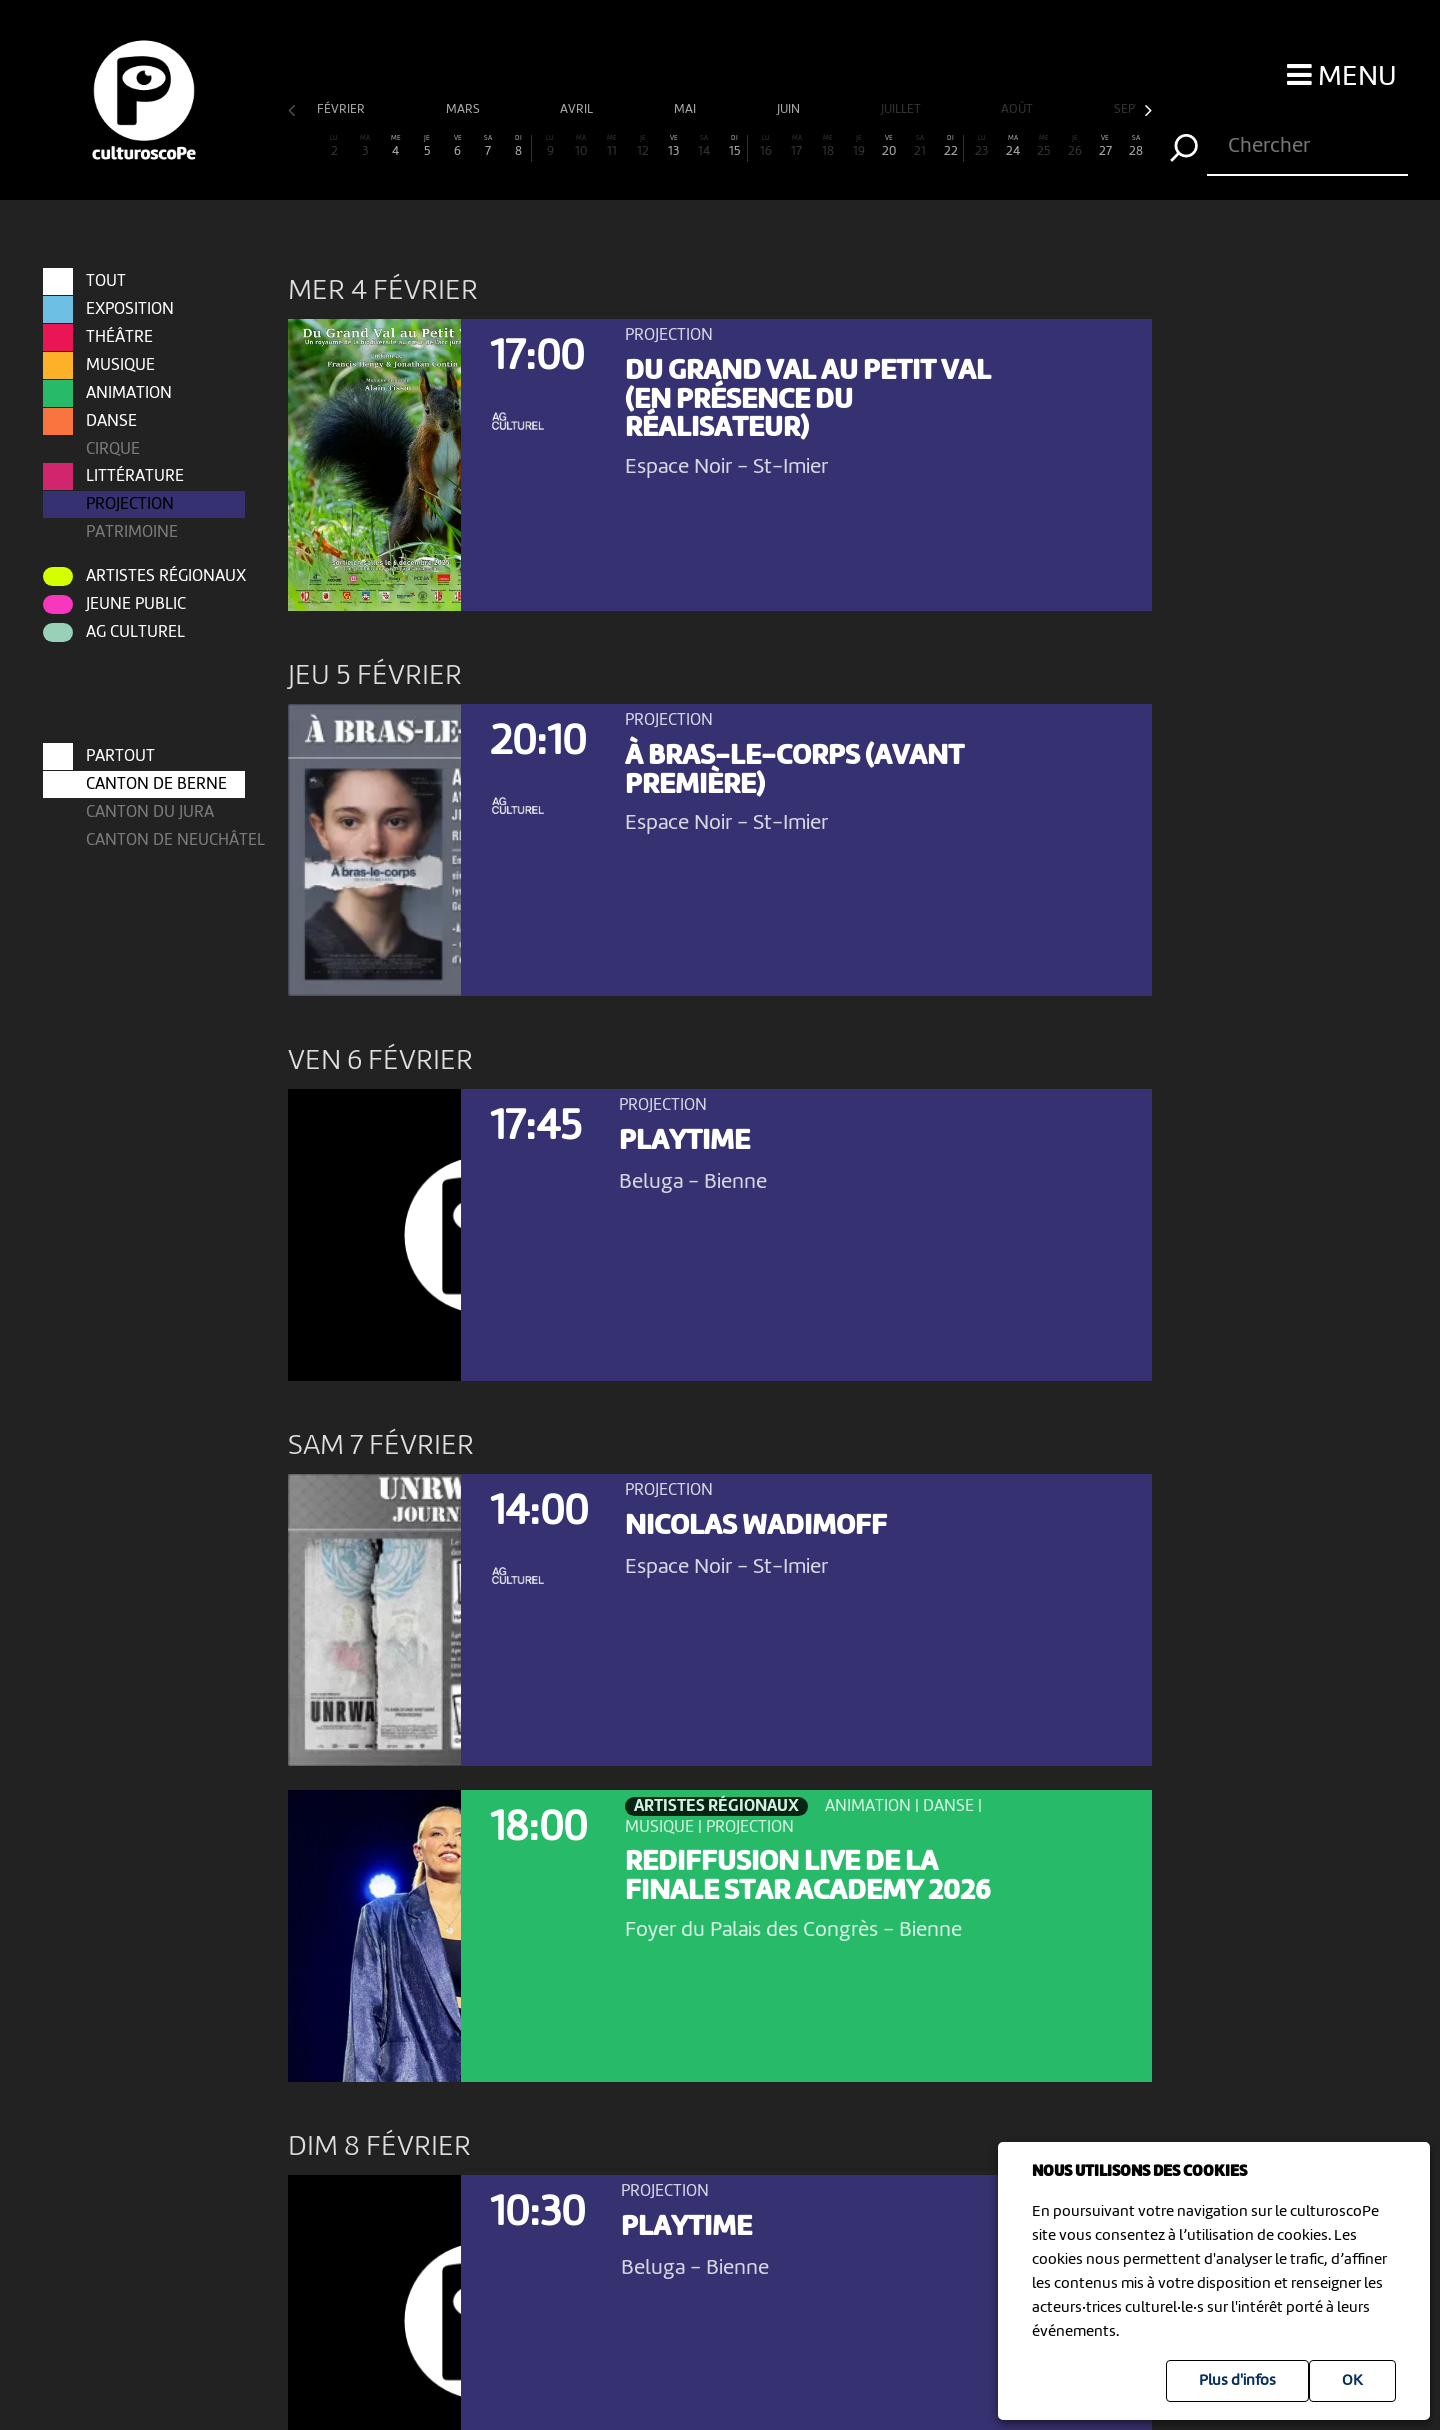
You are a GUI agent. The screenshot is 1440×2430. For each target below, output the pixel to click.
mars (464, 109)
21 (920, 146)
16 (766, 146)
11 (612, 146)
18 (828, 146)
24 (1013, 146)
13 (674, 146)
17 (797, 146)
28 (1136, 146)
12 (643, 146)
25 (1044, 146)
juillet (902, 109)
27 (1105, 146)
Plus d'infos (1237, 2381)
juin (790, 109)
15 (734, 146)
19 (859, 146)
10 (581, 146)
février (342, 109)
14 (704, 146)
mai (686, 109)
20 (890, 146)
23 (982, 146)
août (1018, 109)
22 (950, 146)
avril (578, 109)
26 (1075, 146)
